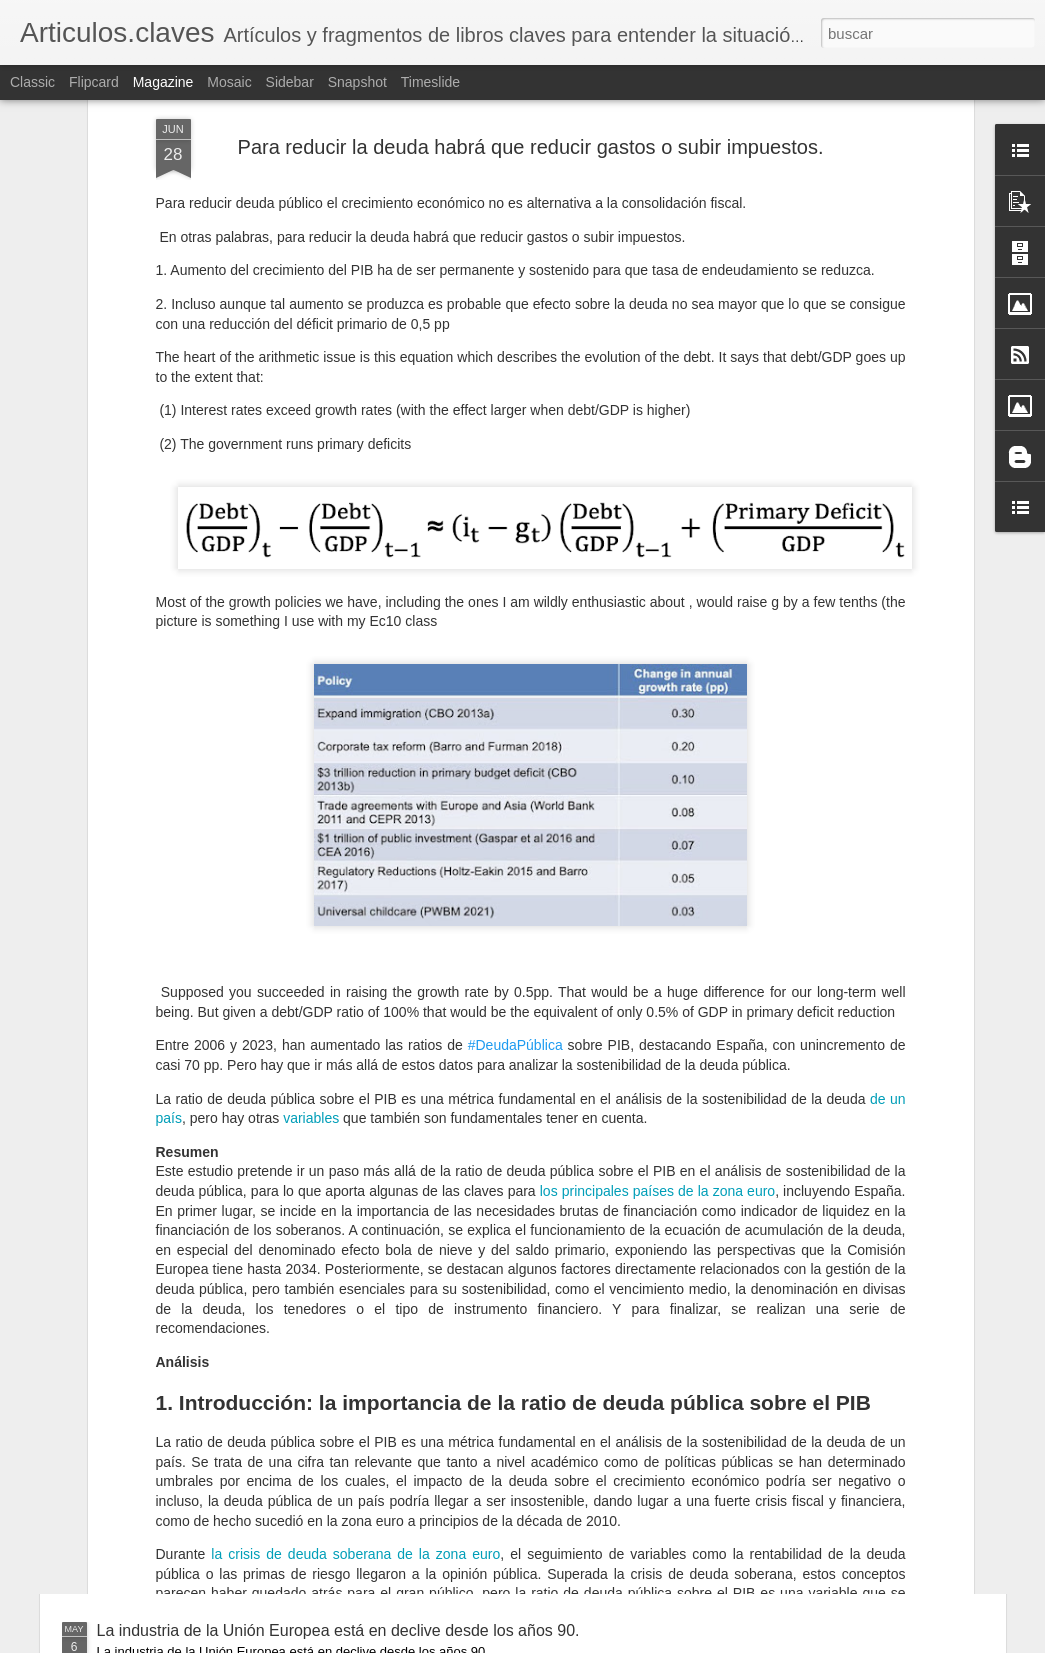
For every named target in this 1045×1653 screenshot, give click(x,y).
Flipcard (94, 82)
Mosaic (229, 82)
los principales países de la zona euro (657, 935)
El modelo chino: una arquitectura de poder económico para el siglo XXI (351, 1476)
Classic (32, 82)
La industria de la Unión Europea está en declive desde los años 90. (338, 1630)
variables (311, 862)
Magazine (163, 82)
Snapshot (357, 82)
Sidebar (290, 82)
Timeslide (430, 82)
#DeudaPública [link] (515, 789)
